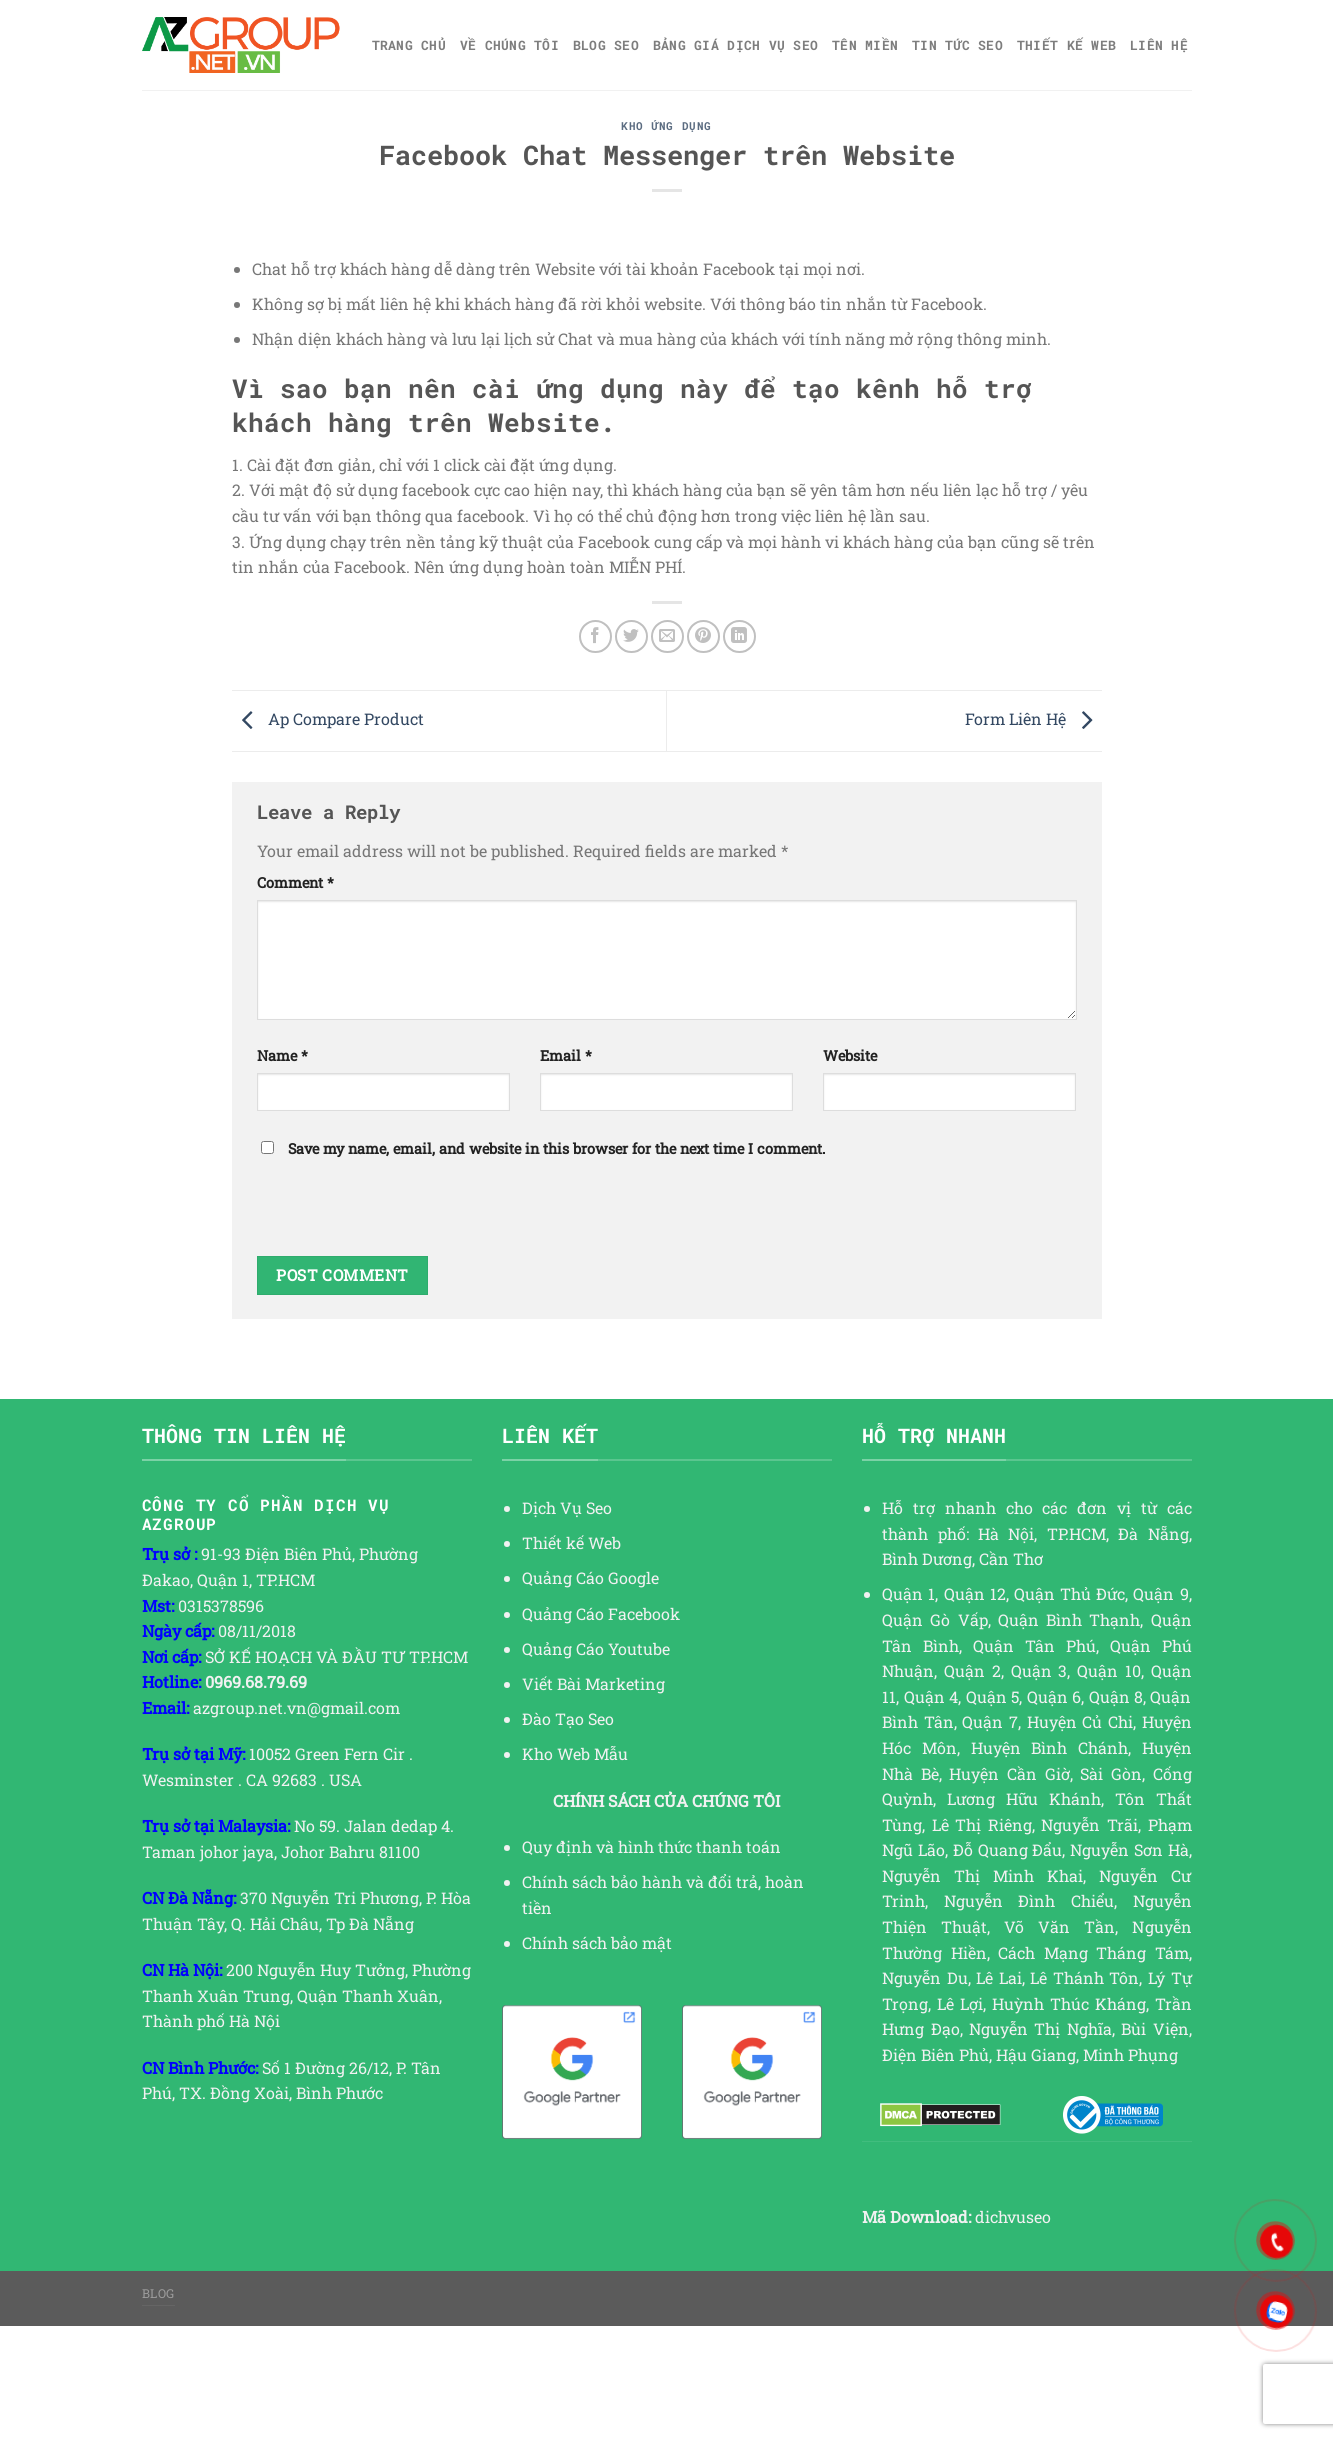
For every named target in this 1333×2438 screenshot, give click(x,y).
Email (566, 1055)
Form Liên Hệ (1033, 718)
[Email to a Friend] (667, 636)
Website (850, 1055)
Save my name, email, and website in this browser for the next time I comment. (556, 1148)
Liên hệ (1159, 45)
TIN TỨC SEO (957, 45)
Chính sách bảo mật (597, 1942)
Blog (158, 2293)
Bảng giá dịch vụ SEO (735, 45)
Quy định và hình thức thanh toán (651, 1846)
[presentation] (409, 1217)
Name (282, 1055)
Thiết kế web (1066, 45)
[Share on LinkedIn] (739, 636)
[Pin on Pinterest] (703, 636)
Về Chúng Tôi (509, 45)
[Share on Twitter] (631, 636)
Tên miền (865, 45)
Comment (295, 882)
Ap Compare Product (328, 718)
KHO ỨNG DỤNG (666, 125)
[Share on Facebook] (595, 636)
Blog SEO (606, 45)
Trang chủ (409, 45)
